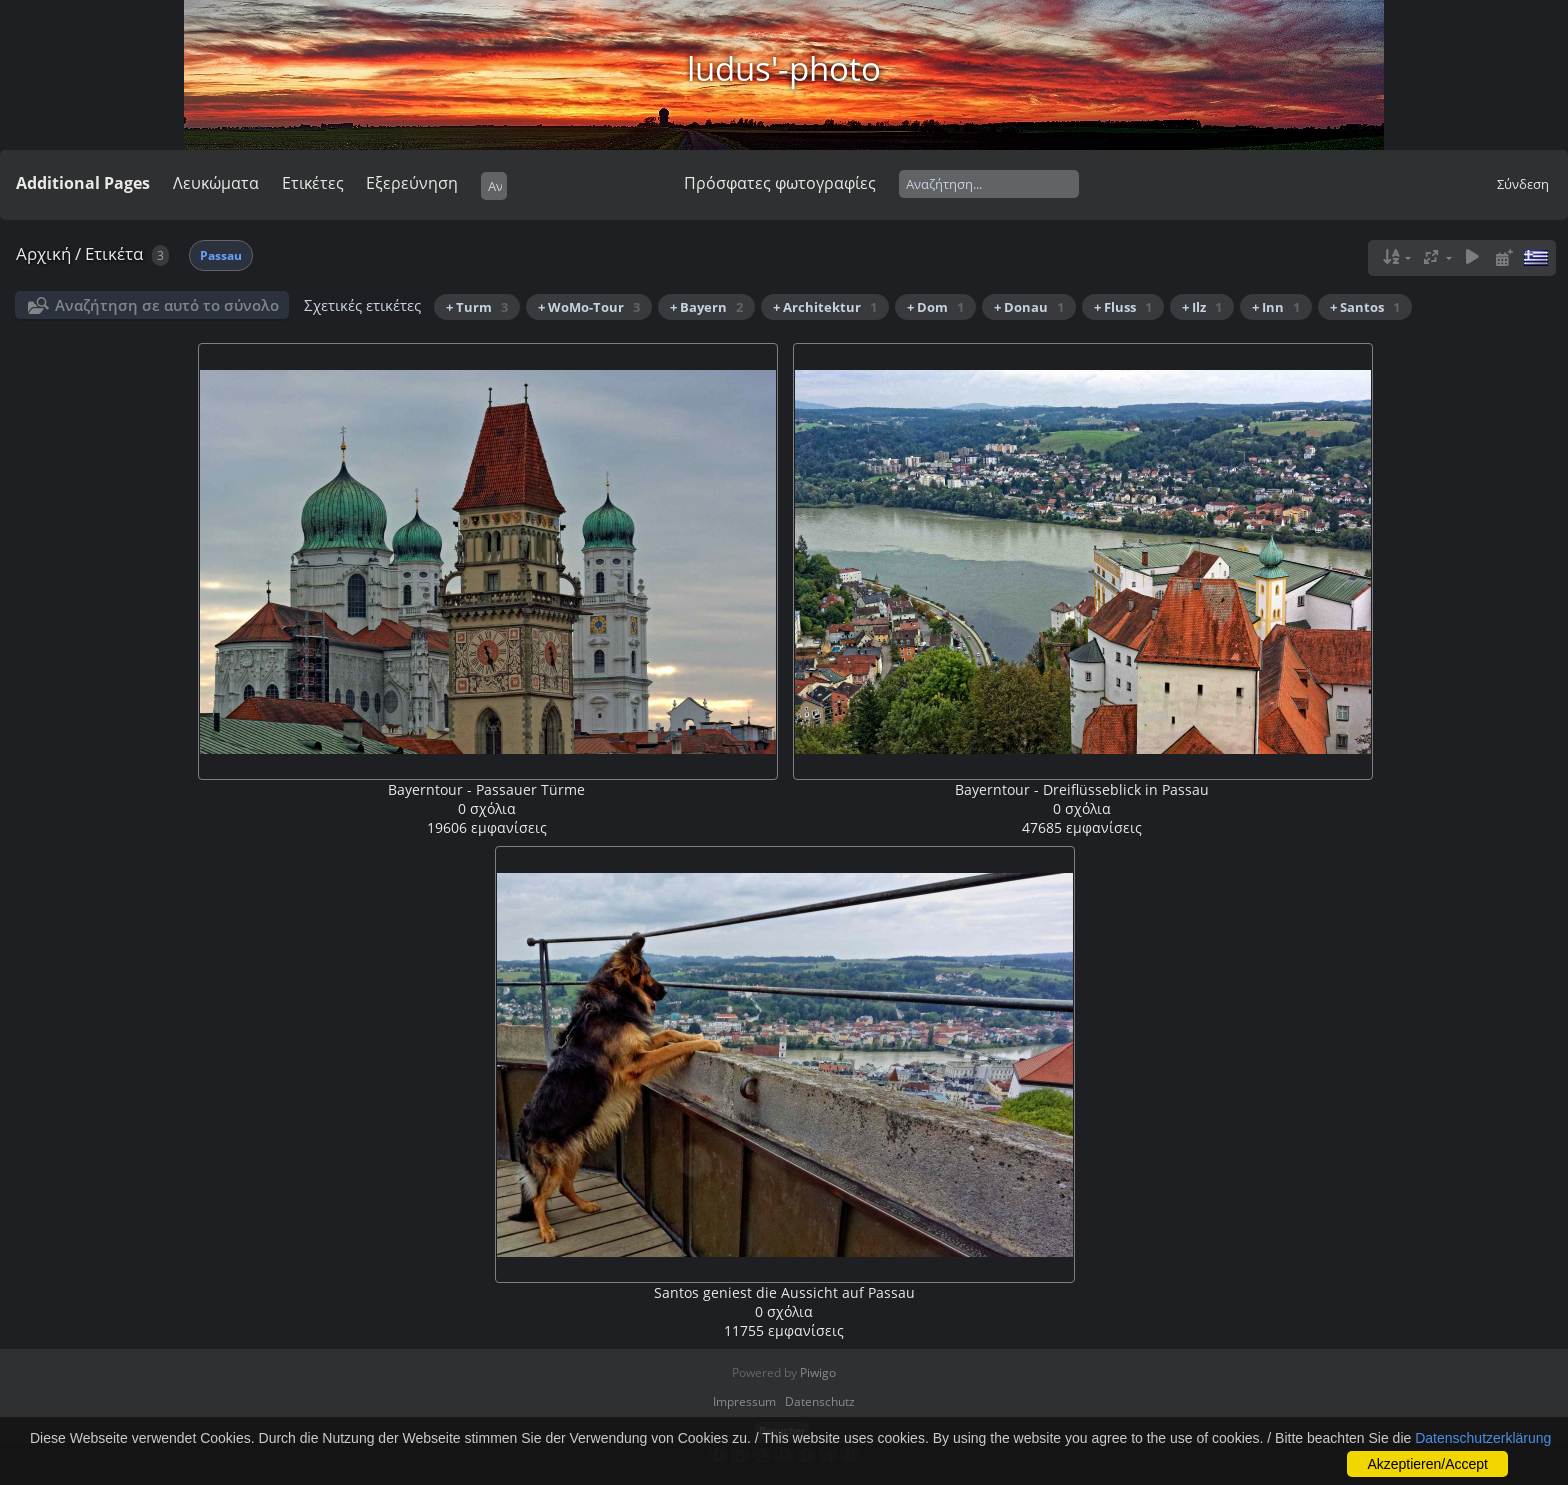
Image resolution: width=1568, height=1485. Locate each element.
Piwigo (818, 1372)
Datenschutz (820, 1401)
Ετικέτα (114, 253)
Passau (221, 255)
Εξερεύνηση (412, 183)
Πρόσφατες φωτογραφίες (780, 183)
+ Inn (1276, 307)
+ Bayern (706, 307)
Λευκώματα (216, 183)
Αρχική (43, 253)
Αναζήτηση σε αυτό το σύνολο (167, 305)
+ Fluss (1123, 307)
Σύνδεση (1523, 184)
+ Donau (1029, 307)
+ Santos (1365, 307)
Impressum (744, 1401)
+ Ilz (1202, 307)
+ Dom (935, 307)
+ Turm (477, 307)
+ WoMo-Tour (589, 307)
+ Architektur (825, 307)
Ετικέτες (313, 183)
